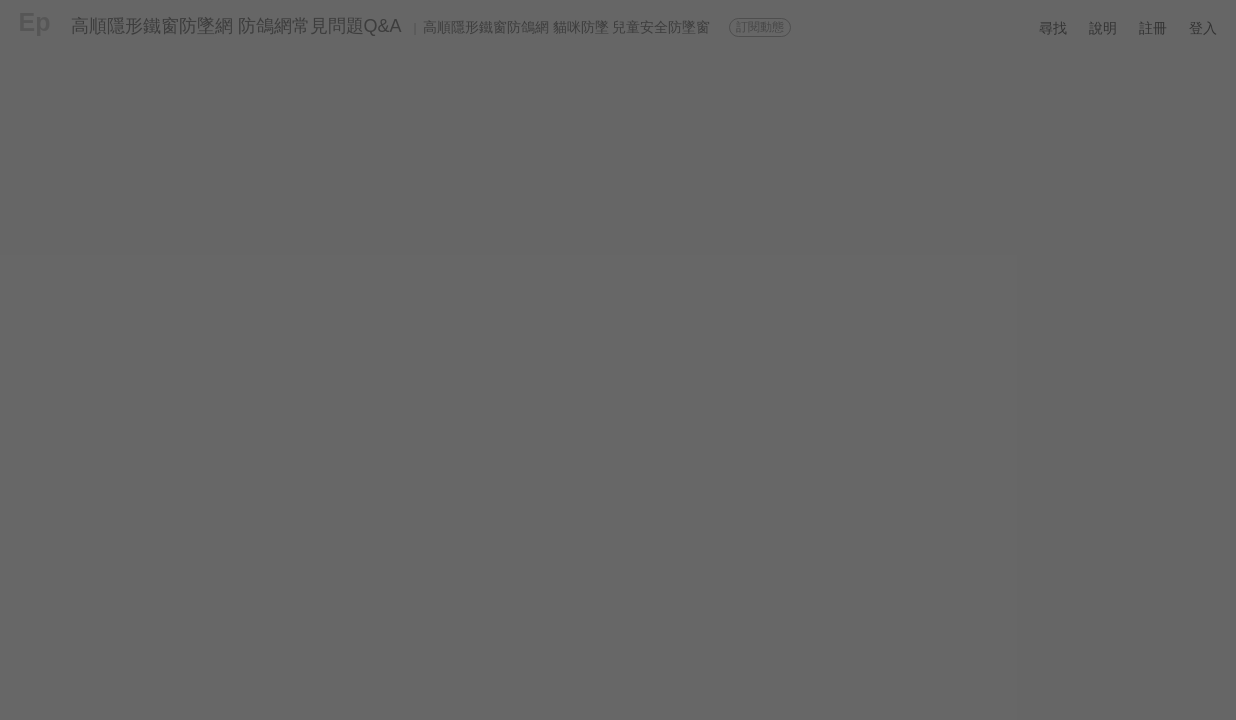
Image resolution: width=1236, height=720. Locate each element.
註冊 (1153, 28)
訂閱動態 (760, 27)
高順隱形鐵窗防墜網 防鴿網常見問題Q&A (236, 26)
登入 (1203, 28)
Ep (35, 22)
